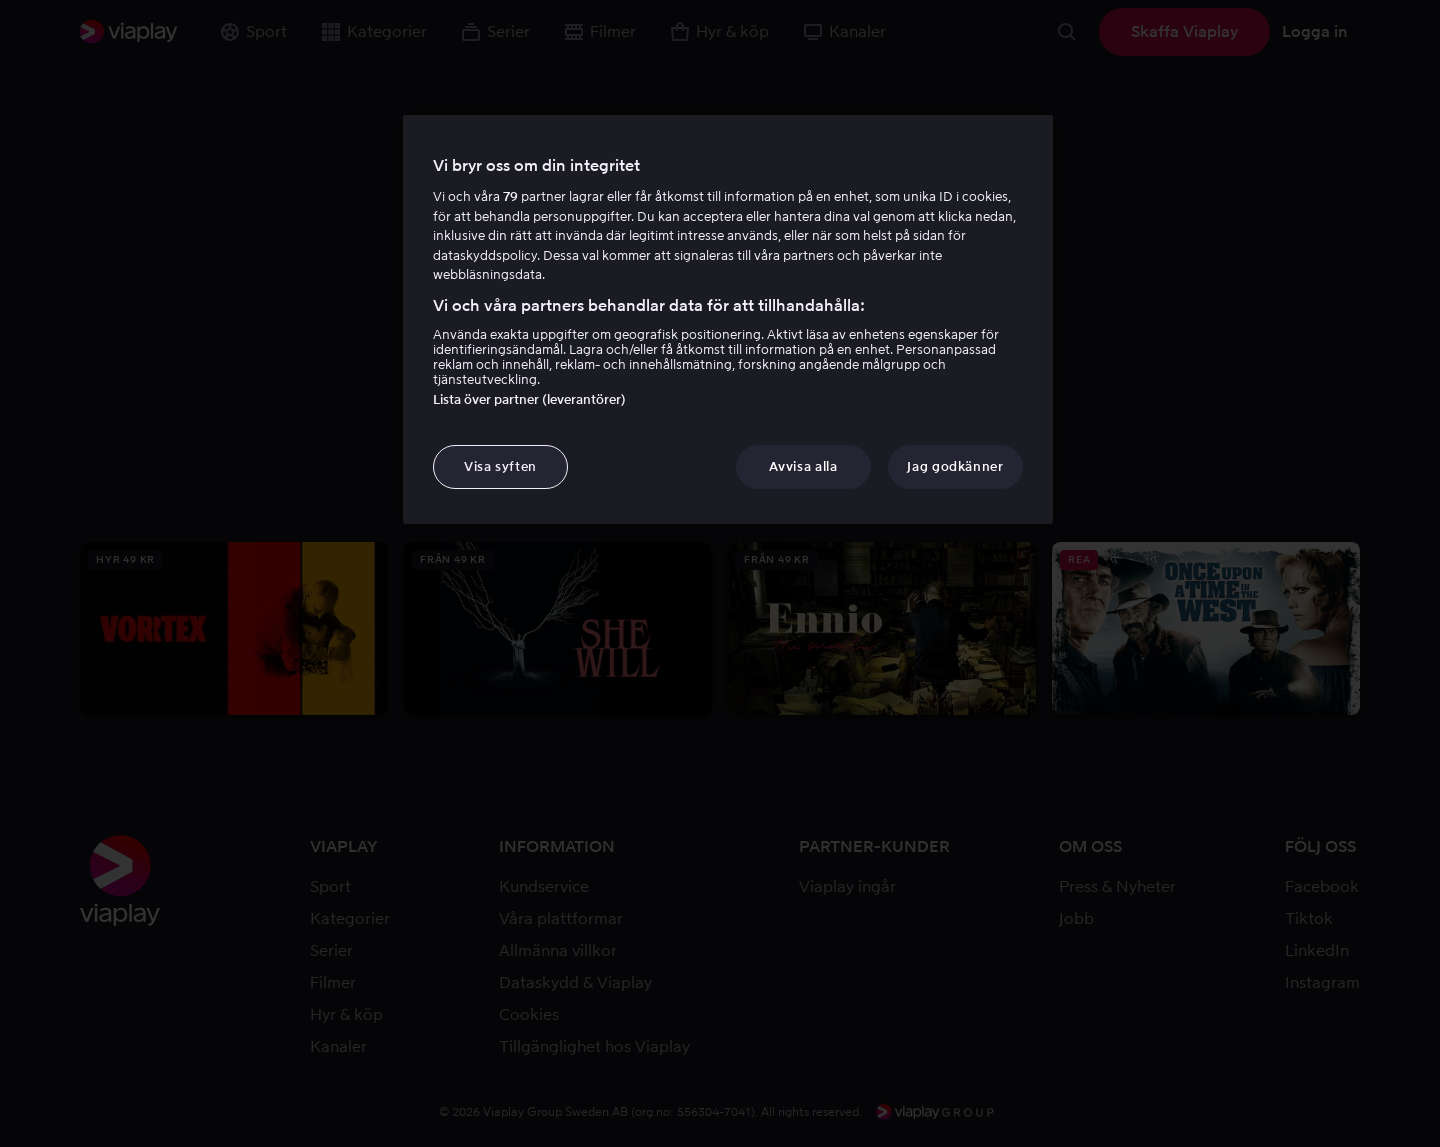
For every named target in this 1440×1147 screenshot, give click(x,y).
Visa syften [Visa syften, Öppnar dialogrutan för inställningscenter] (500, 466)
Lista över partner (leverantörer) (529, 399)
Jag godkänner (955, 466)
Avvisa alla (803, 466)
